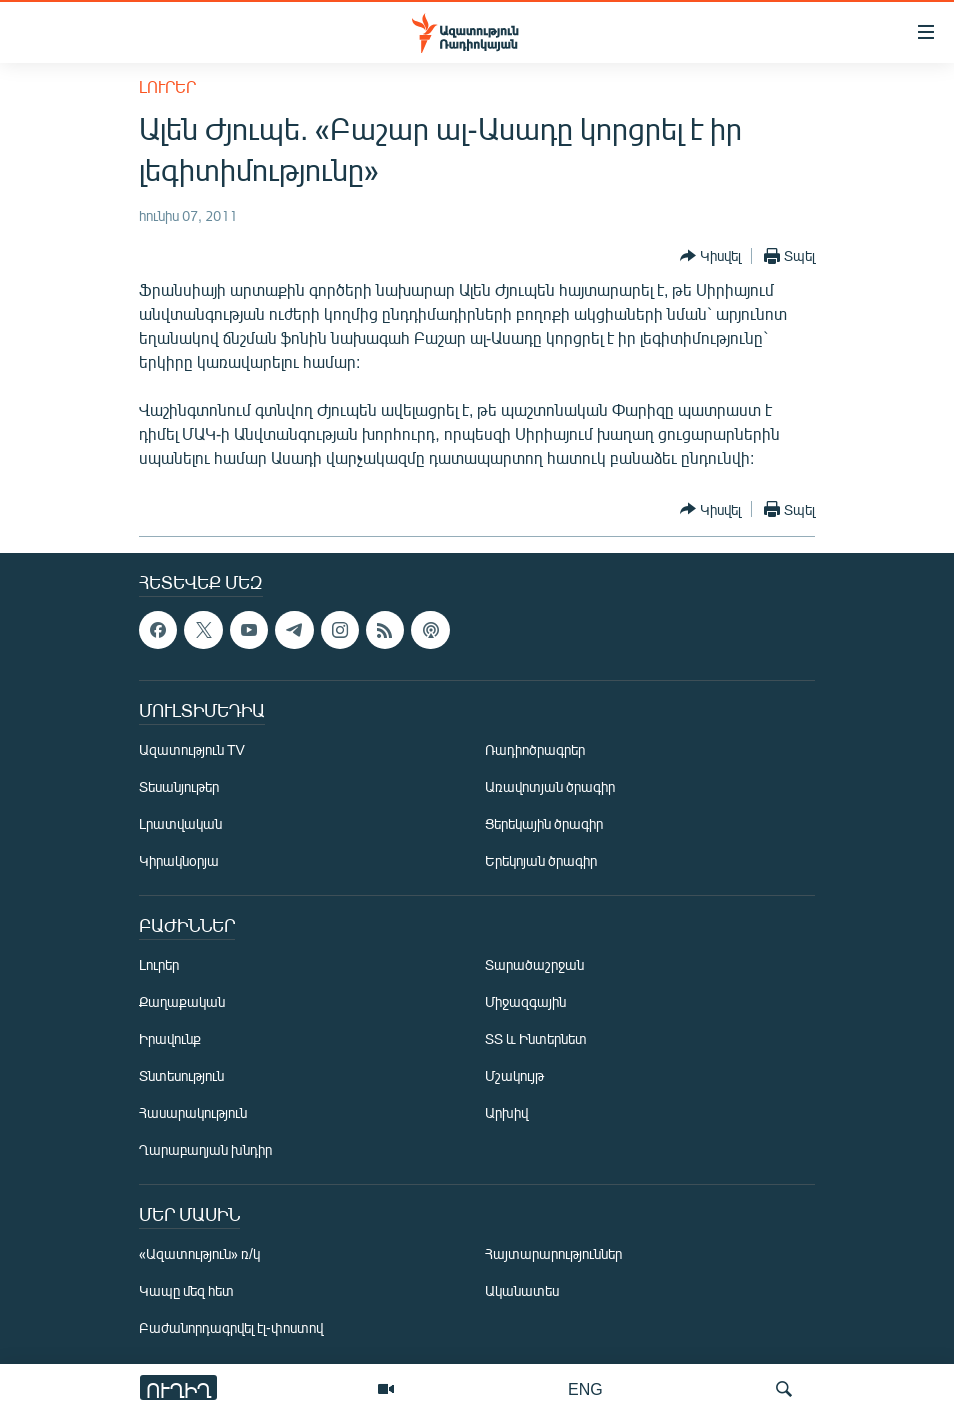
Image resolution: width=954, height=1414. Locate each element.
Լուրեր (167, 86)
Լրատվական (180, 823)
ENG (585, 1388)
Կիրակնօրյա (179, 860)
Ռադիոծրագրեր (535, 749)
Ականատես (522, 1290)
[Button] (710, 256)
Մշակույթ (514, 1075)
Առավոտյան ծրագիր (550, 786)
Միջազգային (525, 1001)
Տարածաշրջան (534, 964)
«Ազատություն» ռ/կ (199, 1253)
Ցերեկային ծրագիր (544, 823)
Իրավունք (170, 1038)
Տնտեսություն (181, 1075)
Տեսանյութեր (179, 786)
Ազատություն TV (192, 749)
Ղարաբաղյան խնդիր (205, 1149)
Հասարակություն (193, 1112)
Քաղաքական (182, 1001)
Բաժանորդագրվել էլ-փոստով (231, 1327)
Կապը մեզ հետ (186, 1290)
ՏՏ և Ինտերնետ (536, 1038)
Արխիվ (506, 1112)
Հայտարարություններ (553, 1253)
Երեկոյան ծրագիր (541, 860)
